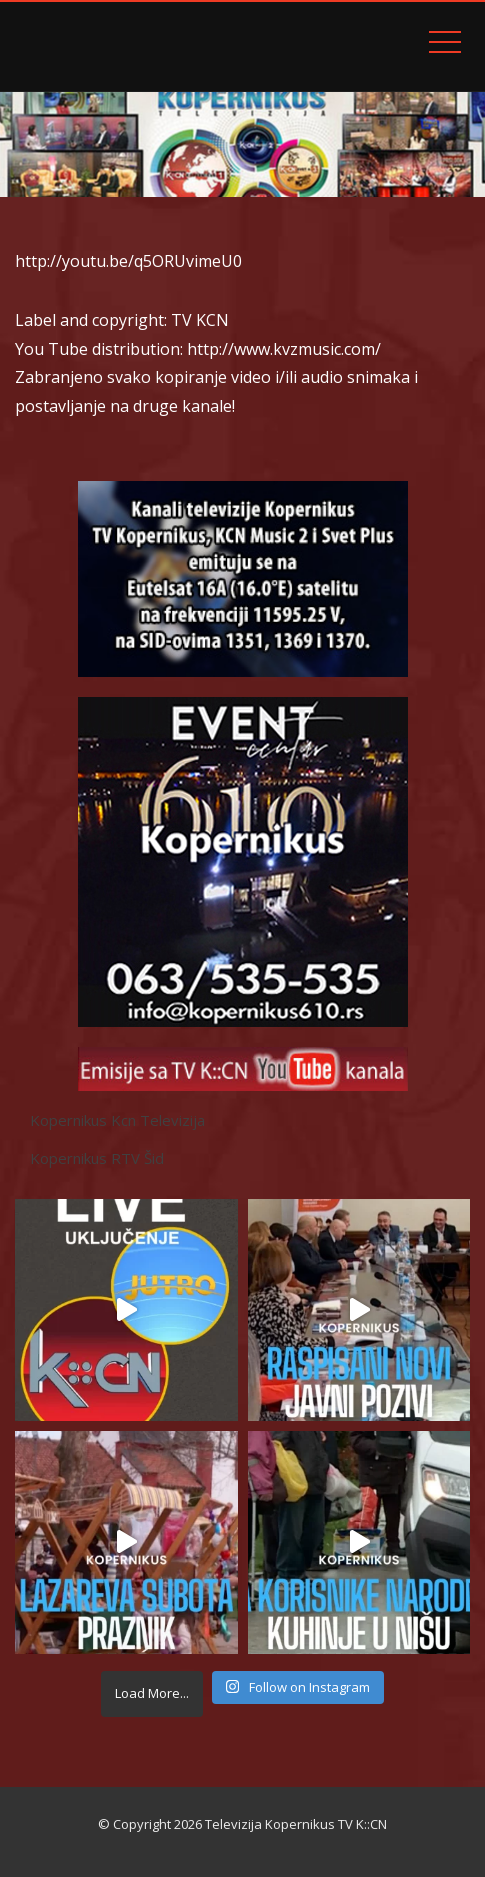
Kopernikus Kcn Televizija (117, 1120)
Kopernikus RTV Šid (97, 1158)
